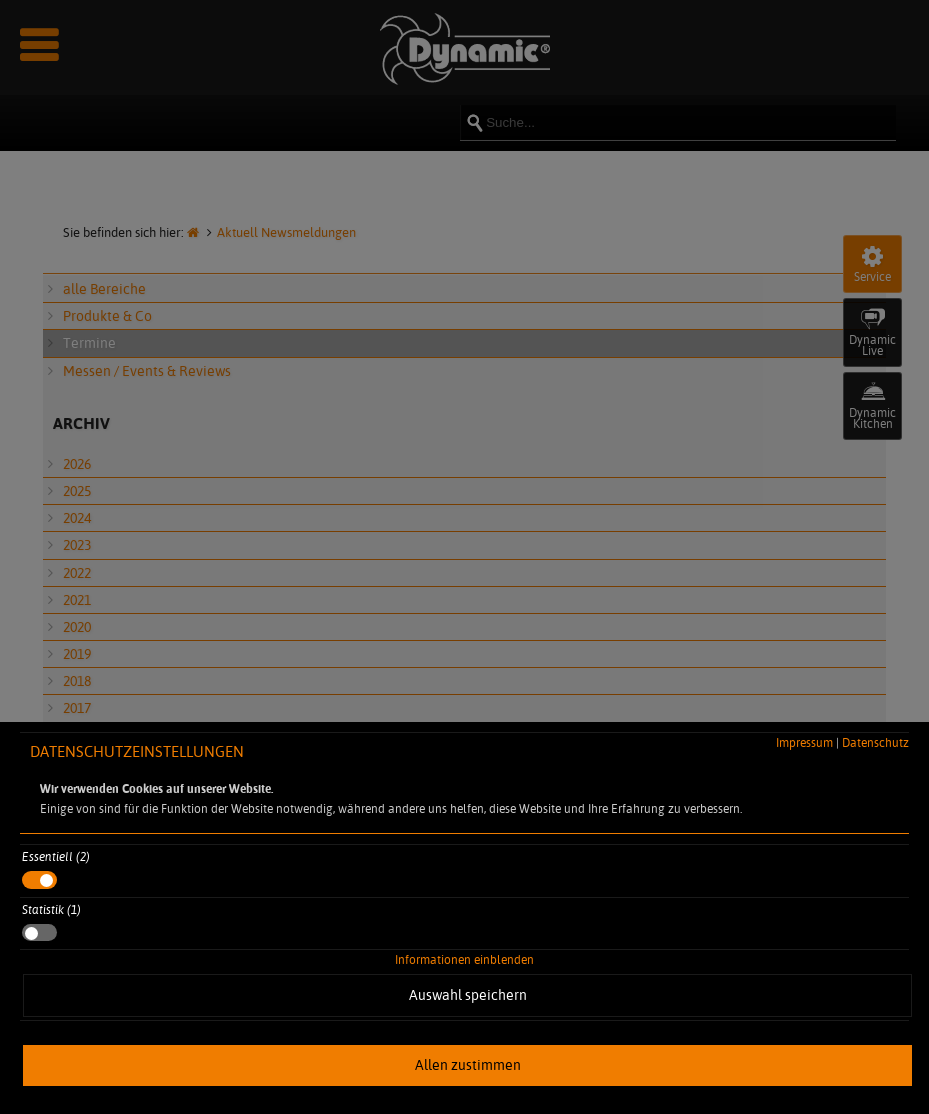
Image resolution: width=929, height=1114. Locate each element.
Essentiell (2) (56, 856)
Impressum (804, 742)
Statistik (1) (51, 909)
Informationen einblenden (464, 959)
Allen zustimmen (468, 1065)
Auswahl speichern (468, 995)
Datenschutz (875, 742)
